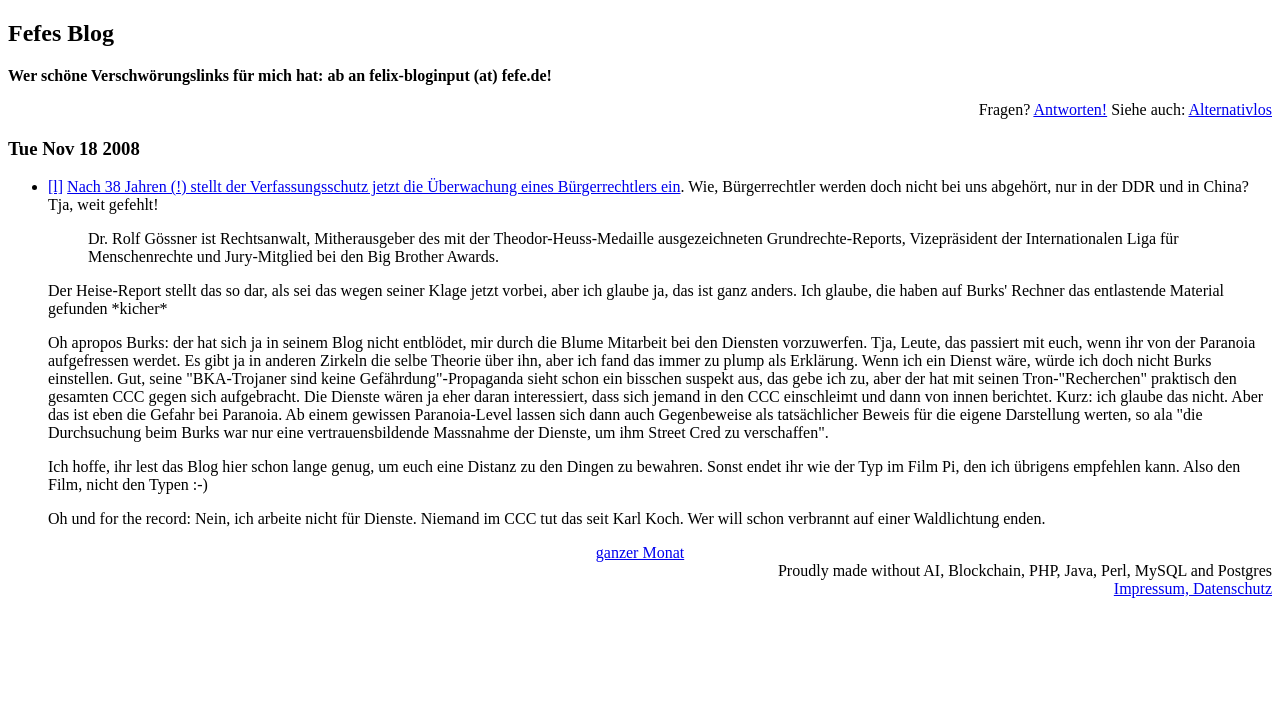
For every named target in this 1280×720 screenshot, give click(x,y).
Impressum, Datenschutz (1193, 588)
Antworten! (1070, 109)
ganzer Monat (640, 552)
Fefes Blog (61, 33)
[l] (55, 186)
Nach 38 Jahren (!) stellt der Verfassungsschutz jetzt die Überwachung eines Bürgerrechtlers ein (373, 186)
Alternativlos (1230, 109)
